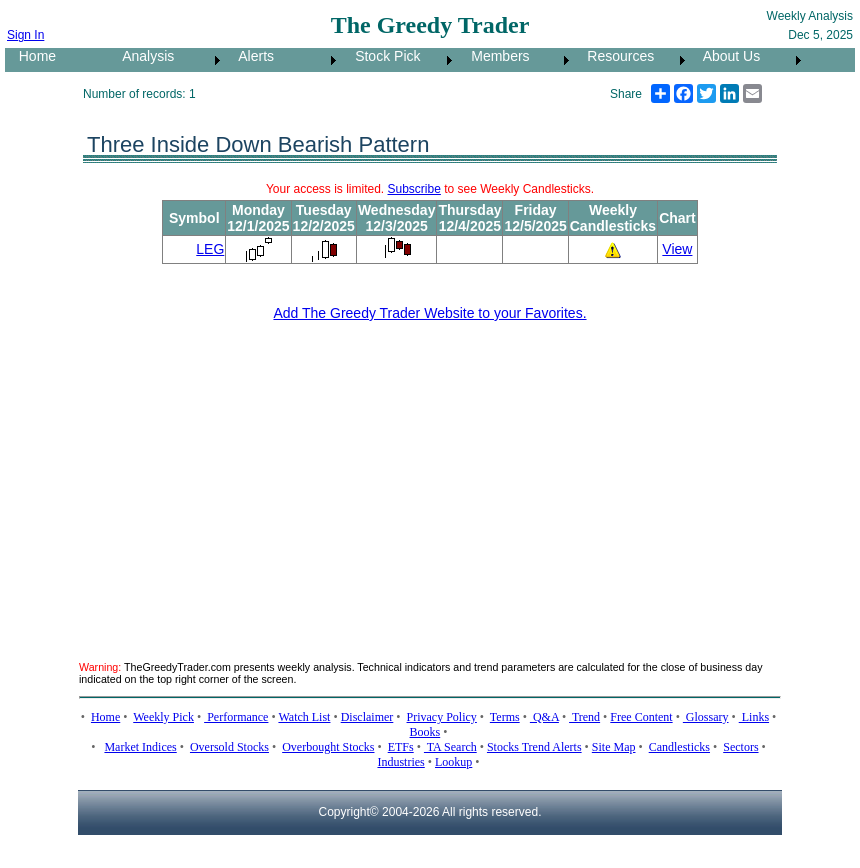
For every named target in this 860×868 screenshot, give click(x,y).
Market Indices (140, 747)
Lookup (453, 762)
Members (495, 56)
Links (754, 717)
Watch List (304, 717)
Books (425, 732)
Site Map (614, 747)
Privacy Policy (442, 717)
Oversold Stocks (229, 747)
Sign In (25, 35)
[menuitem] (57, 60)
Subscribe (414, 189)
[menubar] (405, 60)
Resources (615, 56)
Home (31, 56)
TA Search (450, 747)
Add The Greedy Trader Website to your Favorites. (429, 313)
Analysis (142, 56)
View (677, 249)
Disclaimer (367, 717)
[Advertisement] (305, 479)
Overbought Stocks (328, 747)
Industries (400, 762)
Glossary (706, 717)
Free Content (641, 717)
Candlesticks (679, 747)
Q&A (544, 717)
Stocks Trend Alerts (534, 747)
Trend (584, 717)
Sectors (740, 747)
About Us (726, 56)
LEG (210, 249)
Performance (236, 717)
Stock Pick (381, 56)
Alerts (250, 56)
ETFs (401, 747)
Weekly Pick (163, 717)
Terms (505, 717)
